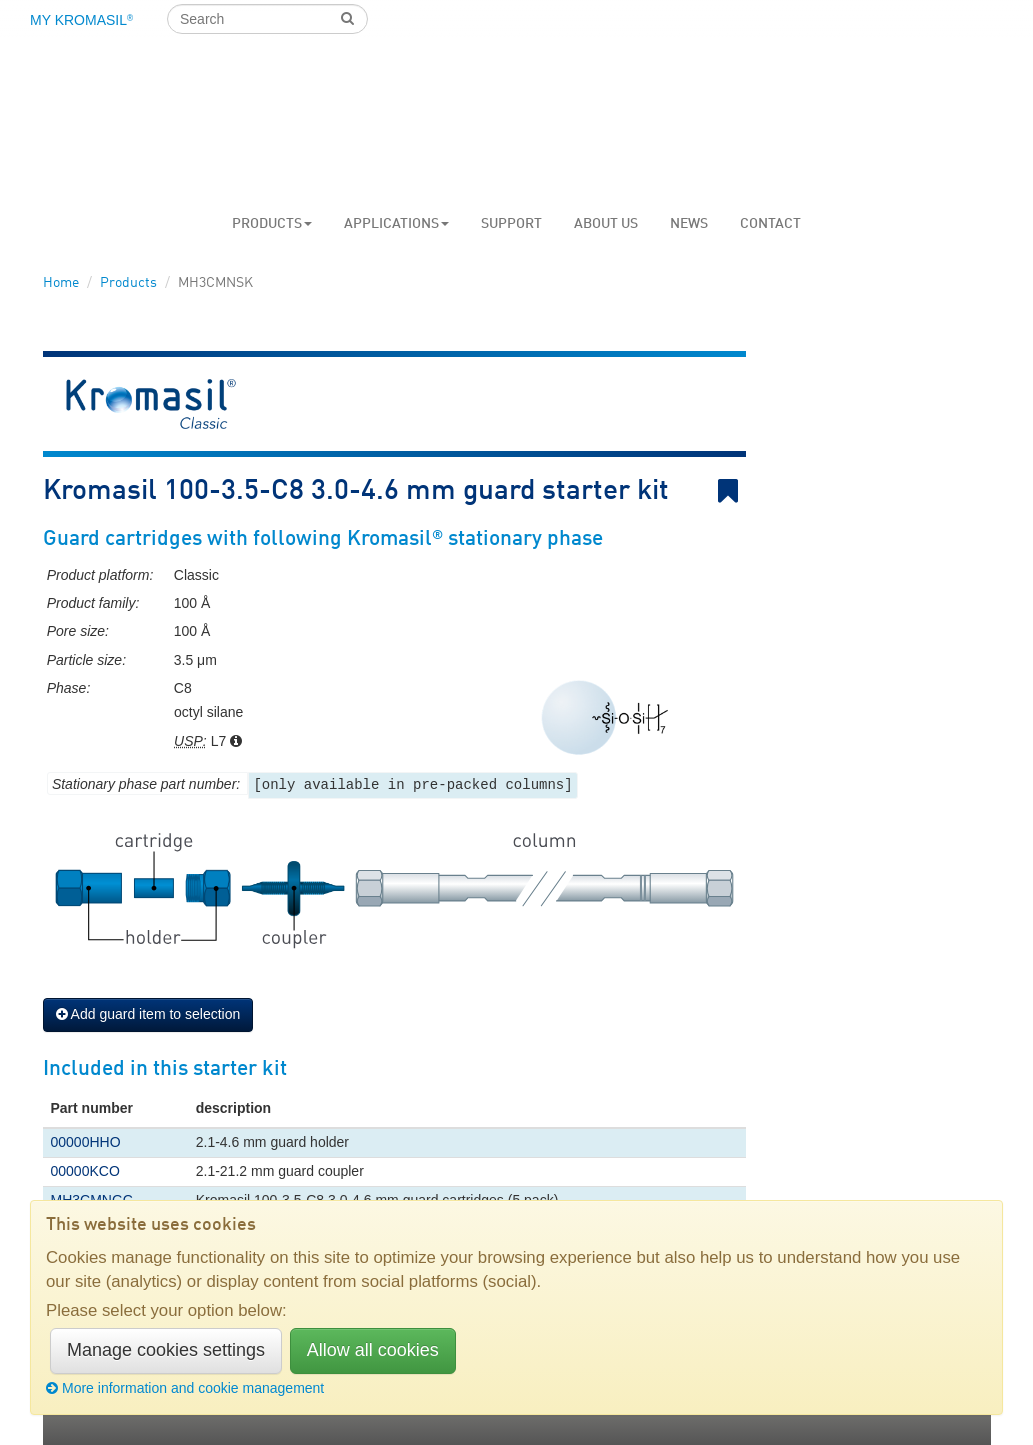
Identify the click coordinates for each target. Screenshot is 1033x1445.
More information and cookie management (185, 1388)
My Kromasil (81, 20)
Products (272, 224)
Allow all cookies (373, 1350)
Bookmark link (732, 491)
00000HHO (86, 1142)
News (689, 224)
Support (511, 224)
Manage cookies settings (166, 1350)
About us (606, 224)
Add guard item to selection (148, 1014)
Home (61, 283)
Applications (396, 224)
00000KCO (85, 1171)
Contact (770, 224)
